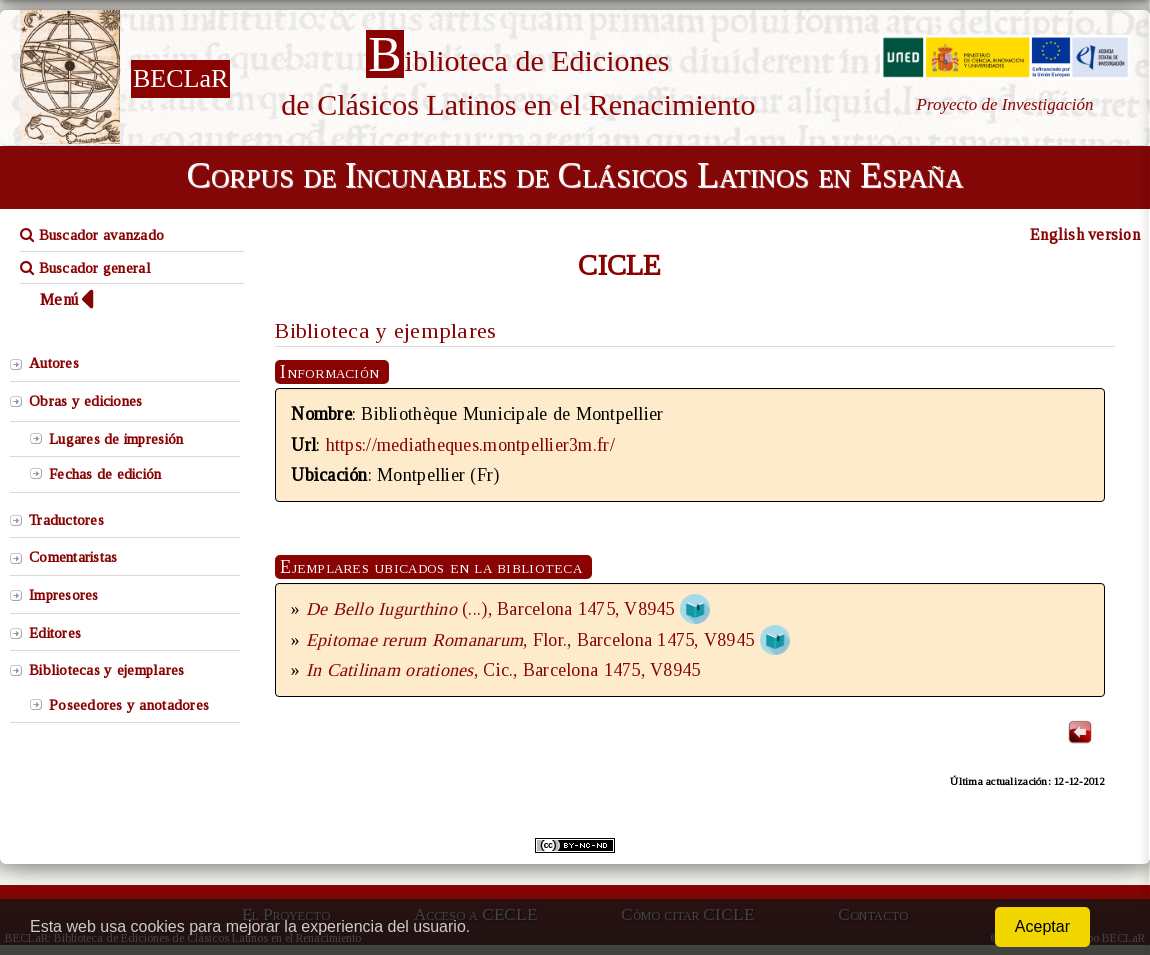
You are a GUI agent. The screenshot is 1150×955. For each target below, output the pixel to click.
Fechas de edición (105, 474)
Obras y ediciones (86, 401)
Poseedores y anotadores (129, 705)
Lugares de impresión (116, 439)
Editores (55, 633)
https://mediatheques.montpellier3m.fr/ (470, 445)
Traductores (66, 520)
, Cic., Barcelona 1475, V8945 (503, 670)
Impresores (64, 595)
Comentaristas (73, 557)
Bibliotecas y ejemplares (106, 670)
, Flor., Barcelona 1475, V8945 (530, 640)
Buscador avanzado (92, 235)
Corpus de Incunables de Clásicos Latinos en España (575, 175)
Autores (54, 363)
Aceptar (1042, 926)
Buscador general (85, 268)
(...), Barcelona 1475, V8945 (493, 609)
